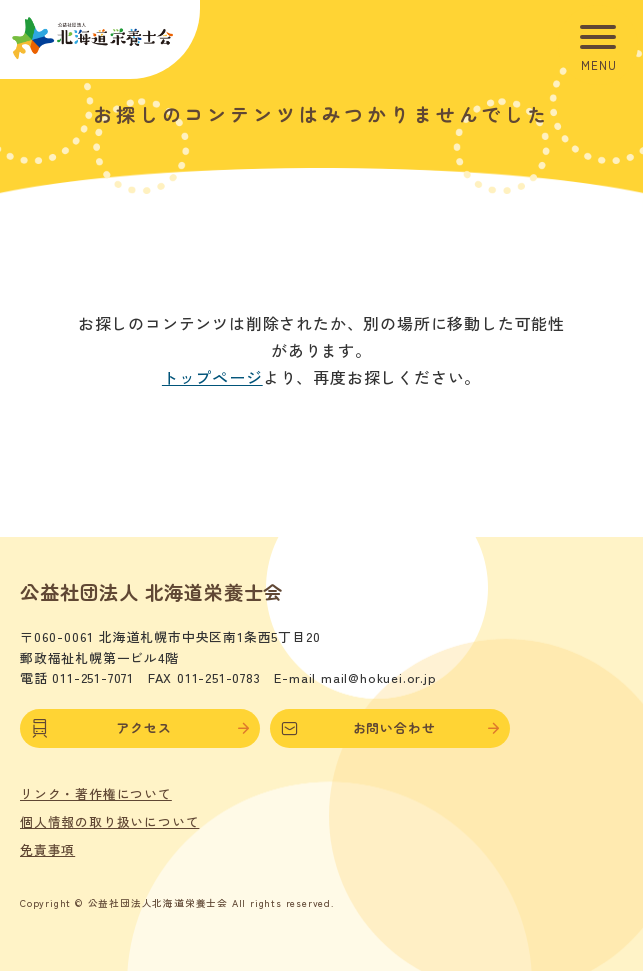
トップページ (212, 377)
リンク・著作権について (96, 794)
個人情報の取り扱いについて (109, 822)
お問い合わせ (390, 728)
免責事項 (47, 850)
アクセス (140, 728)
